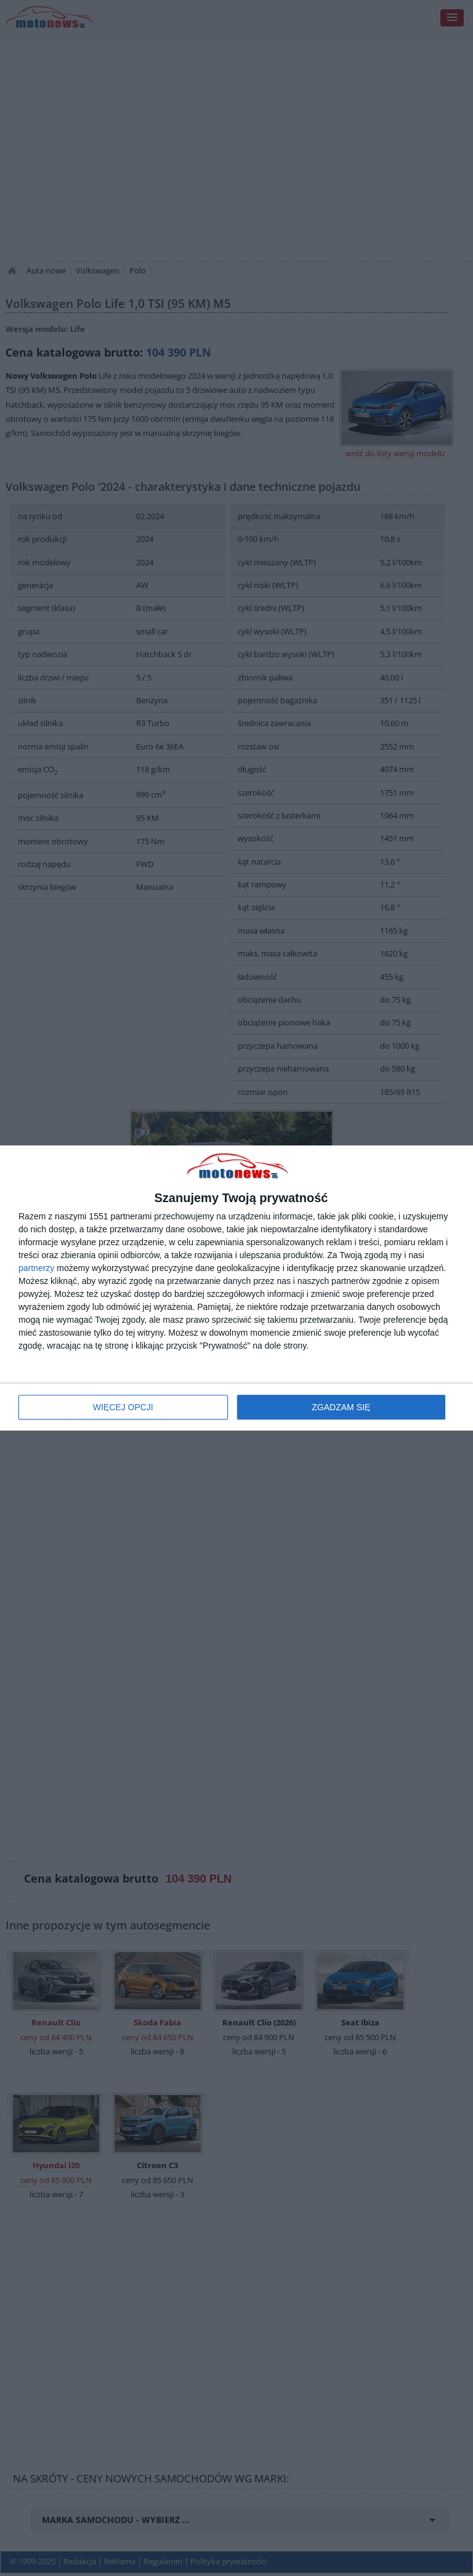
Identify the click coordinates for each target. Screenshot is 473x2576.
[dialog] (236, 1288)
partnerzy (36, 1268)
